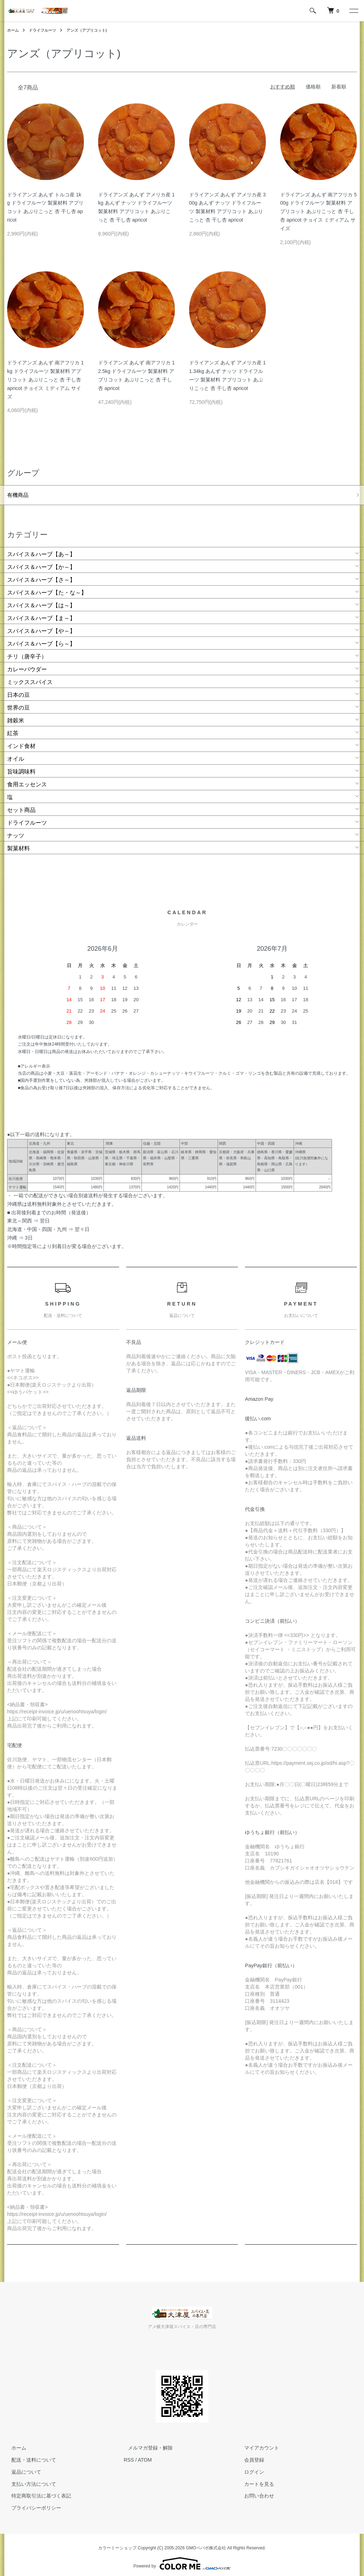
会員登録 (250, 2455)
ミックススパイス (30, 677)
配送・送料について (29, 2455)
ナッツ (15, 831)
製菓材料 (18, 844)
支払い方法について (29, 2479)
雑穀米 (15, 716)
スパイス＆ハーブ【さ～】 (41, 575)
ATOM (145, 2455)
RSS (129, 2455)
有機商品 (18, 494)
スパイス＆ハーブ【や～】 (41, 626)
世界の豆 (18, 703)
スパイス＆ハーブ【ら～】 (41, 639)
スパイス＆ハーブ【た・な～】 (47, 588)
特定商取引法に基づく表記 (37, 2491)
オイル (15, 754)
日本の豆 (18, 690)
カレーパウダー (27, 665)
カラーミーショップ (117, 2543)
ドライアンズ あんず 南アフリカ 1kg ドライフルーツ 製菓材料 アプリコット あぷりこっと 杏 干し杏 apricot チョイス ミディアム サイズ (45, 379)
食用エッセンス (27, 780)
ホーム (13, 30)
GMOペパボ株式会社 (206, 2543)
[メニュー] (353, 10)
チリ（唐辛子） (27, 652)
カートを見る (255, 2479)
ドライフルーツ (45, 30)
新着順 (338, 87)
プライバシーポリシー (32, 2503)
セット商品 (21, 805)
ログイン (250, 2468)
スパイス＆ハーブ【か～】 (41, 562)
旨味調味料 (21, 767)
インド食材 (21, 741)
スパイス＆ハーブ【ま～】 (41, 614)
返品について (22, 2468)
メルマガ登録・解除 (146, 2443)
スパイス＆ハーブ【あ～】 (41, 550)
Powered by (181, 2559)
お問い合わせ (255, 2491)
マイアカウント (257, 2443)
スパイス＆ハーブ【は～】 (41, 601)
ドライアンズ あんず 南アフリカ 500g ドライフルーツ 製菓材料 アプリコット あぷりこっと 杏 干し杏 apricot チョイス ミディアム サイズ (318, 211)
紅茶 (12, 729)
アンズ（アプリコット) (92, 30)
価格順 (313, 87)
